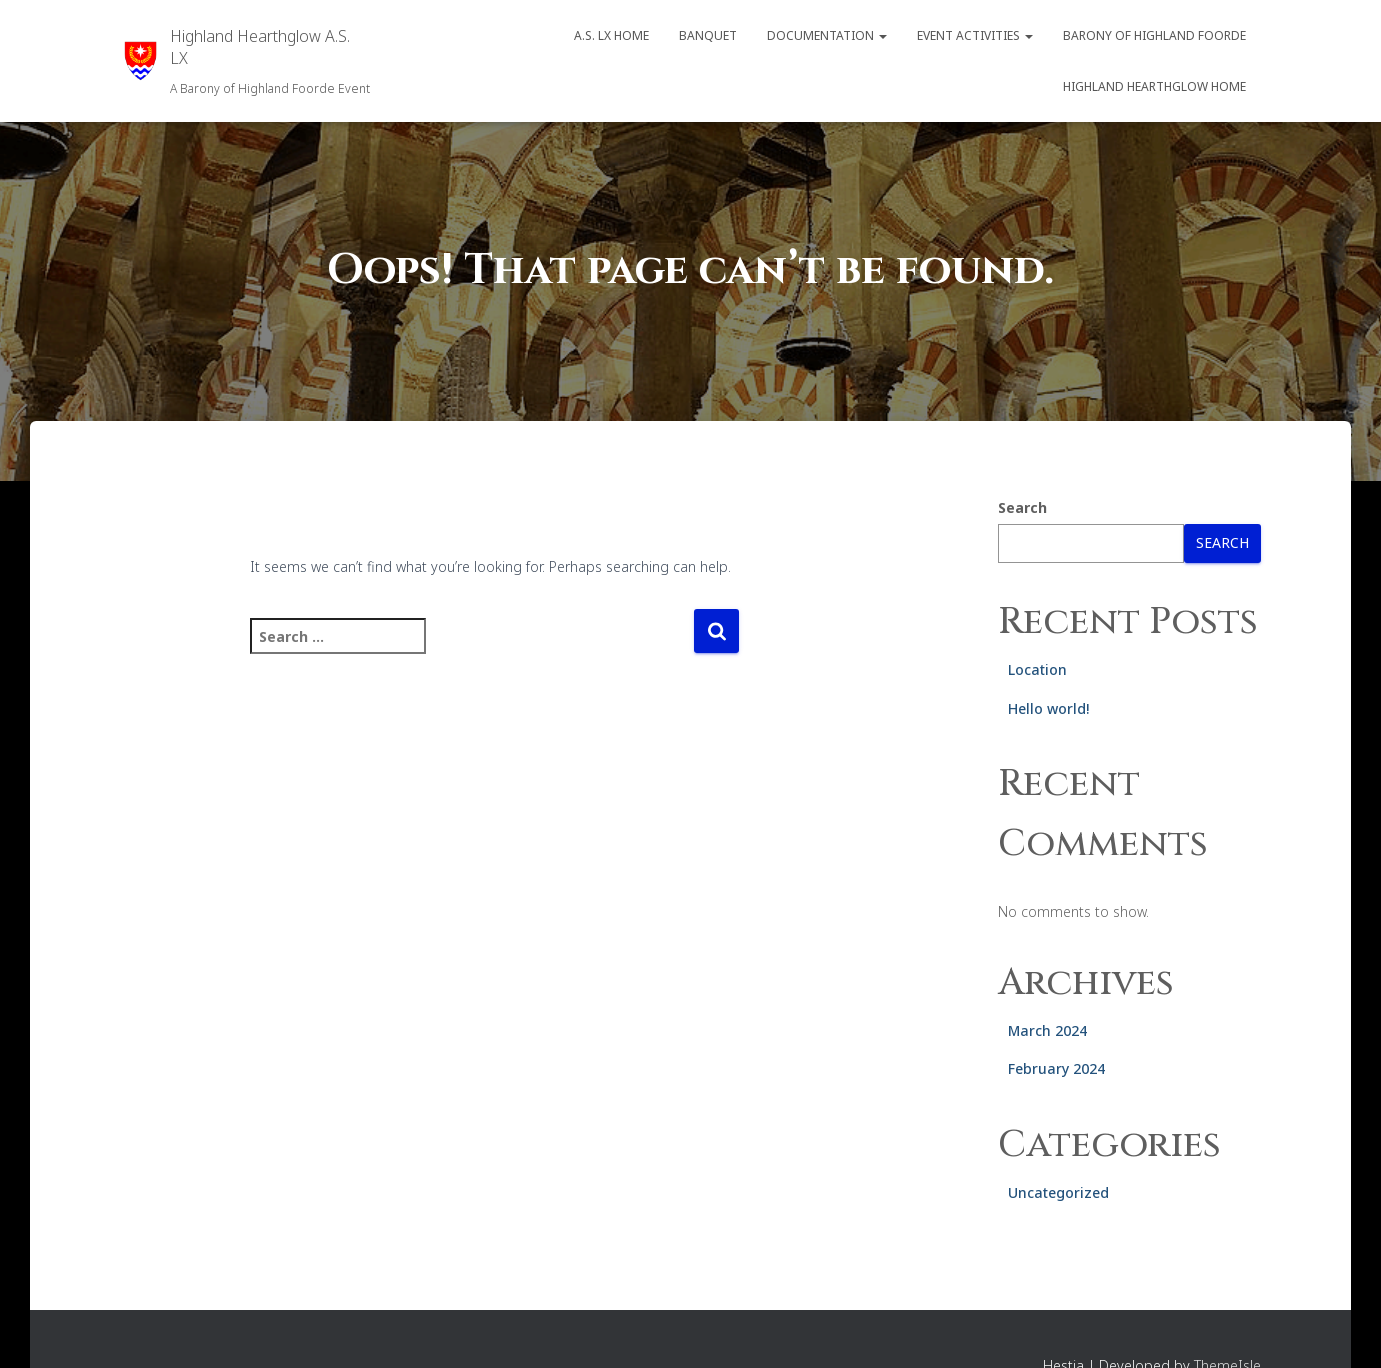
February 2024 (1056, 1068)
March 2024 (1047, 1030)
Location (1037, 669)
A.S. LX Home (611, 35)
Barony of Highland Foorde (1154, 35)
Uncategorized (1058, 1192)
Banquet (708, 35)
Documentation (827, 35)
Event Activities (975, 35)
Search (1022, 507)
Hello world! (1048, 708)
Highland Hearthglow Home (1154, 86)
